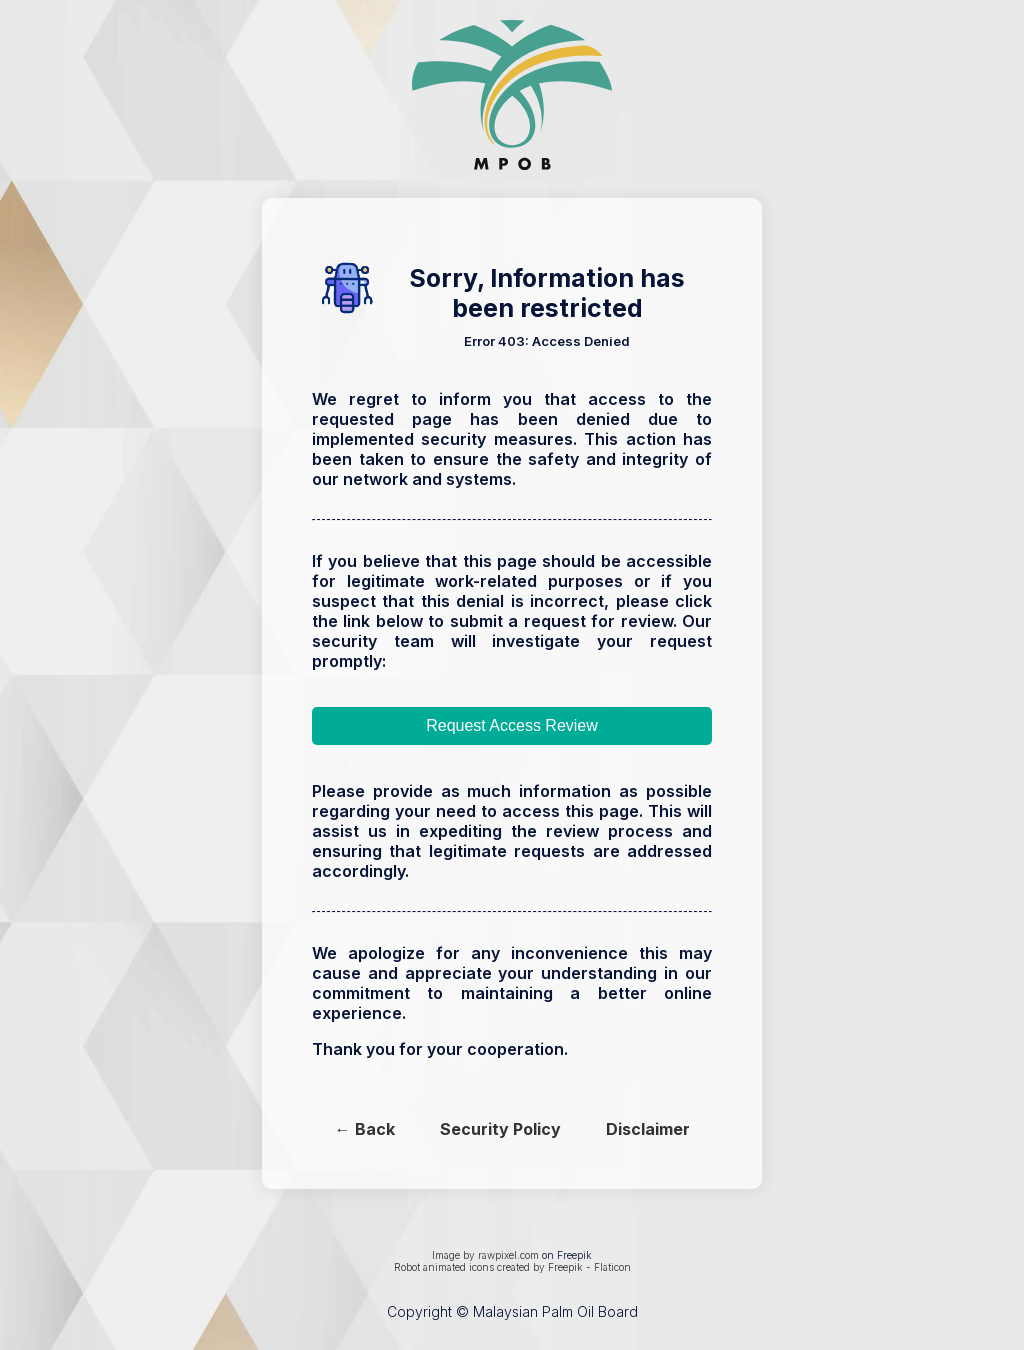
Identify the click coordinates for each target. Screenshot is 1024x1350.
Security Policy (500, 1129)
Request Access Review (512, 725)
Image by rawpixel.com (485, 1255)
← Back (365, 1129)
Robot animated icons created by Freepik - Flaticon (512, 1267)
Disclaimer (648, 1129)
